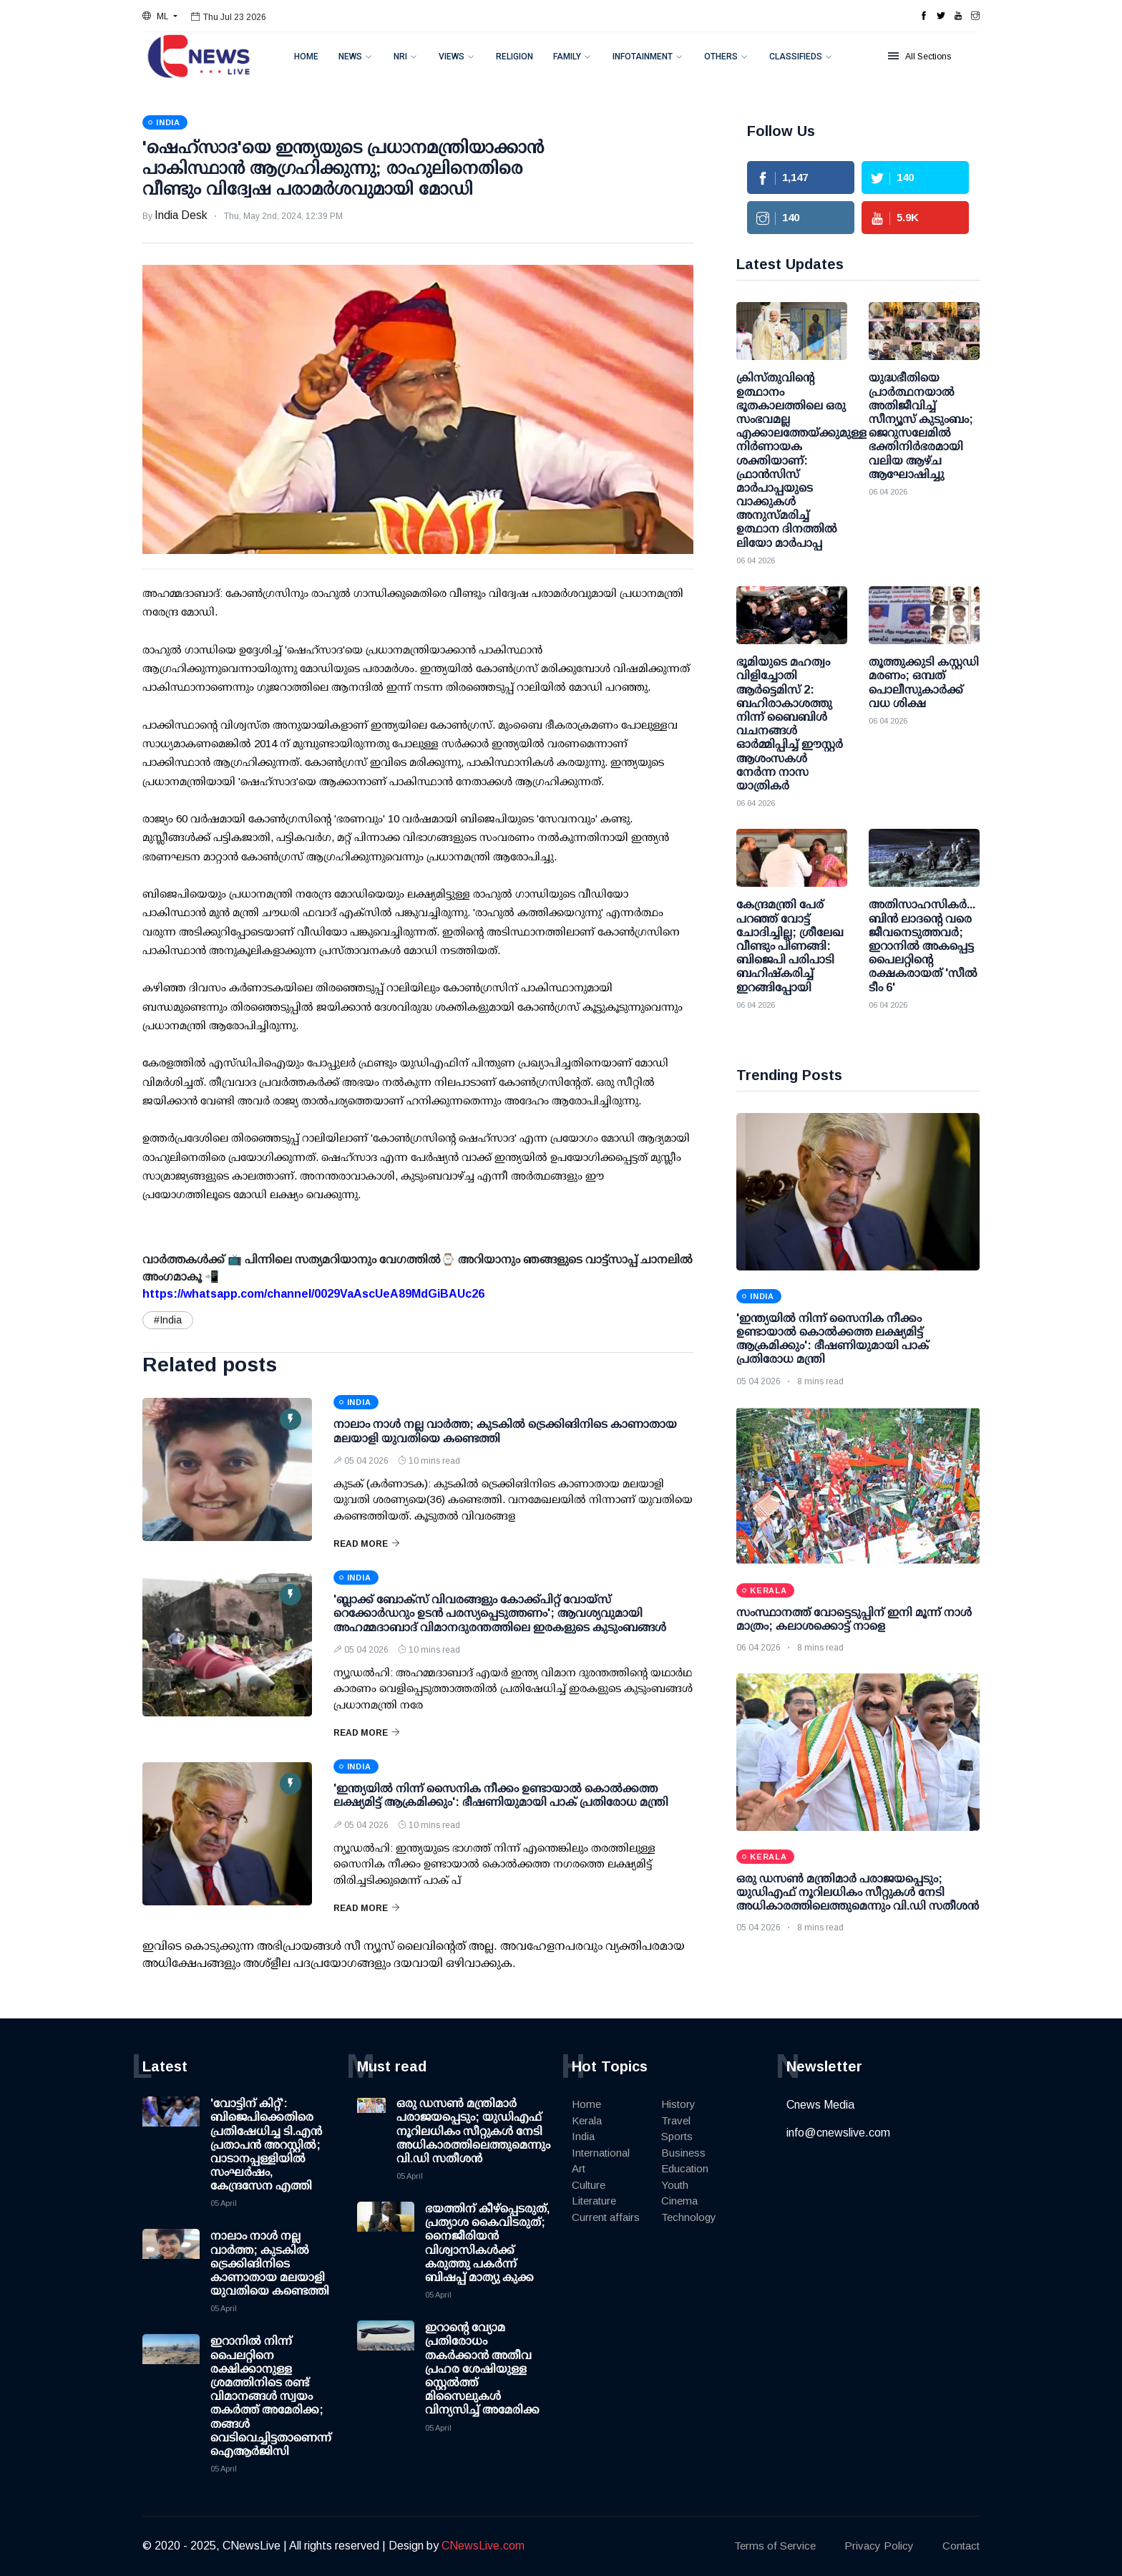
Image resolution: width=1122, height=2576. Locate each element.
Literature (594, 2201)
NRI (400, 57)
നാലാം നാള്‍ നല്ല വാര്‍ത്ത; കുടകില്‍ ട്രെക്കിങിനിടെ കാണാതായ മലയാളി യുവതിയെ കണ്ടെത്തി (269, 2263)
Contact (961, 2545)
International (601, 2153)
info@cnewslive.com (838, 2133)
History (678, 2104)
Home (306, 57)
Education (684, 2168)
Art (578, 2168)
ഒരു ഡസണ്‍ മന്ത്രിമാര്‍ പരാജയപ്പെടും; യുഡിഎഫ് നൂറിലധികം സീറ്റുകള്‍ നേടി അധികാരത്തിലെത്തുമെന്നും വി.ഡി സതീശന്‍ (857, 1892)
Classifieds (795, 57)
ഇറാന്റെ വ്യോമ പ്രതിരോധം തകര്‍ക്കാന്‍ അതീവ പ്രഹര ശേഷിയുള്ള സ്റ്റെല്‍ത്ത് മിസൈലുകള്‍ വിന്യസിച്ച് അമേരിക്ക (482, 2368)
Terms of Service (775, 2545)
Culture (588, 2185)
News (350, 57)
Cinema (679, 2201)
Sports (677, 2136)
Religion (514, 57)
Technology (688, 2217)
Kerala (587, 2120)
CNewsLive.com (483, 2545)
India (583, 2136)
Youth (674, 2185)
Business (683, 2153)
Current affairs (606, 2217)
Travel (676, 2120)
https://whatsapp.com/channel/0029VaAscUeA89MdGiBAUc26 (313, 1294)
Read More (366, 1544)
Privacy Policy (879, 2545)
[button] (159, 16)
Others (721, 57)
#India (168, 1320)
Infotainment (643, 57)
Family (567, 57)
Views (451, 57)
